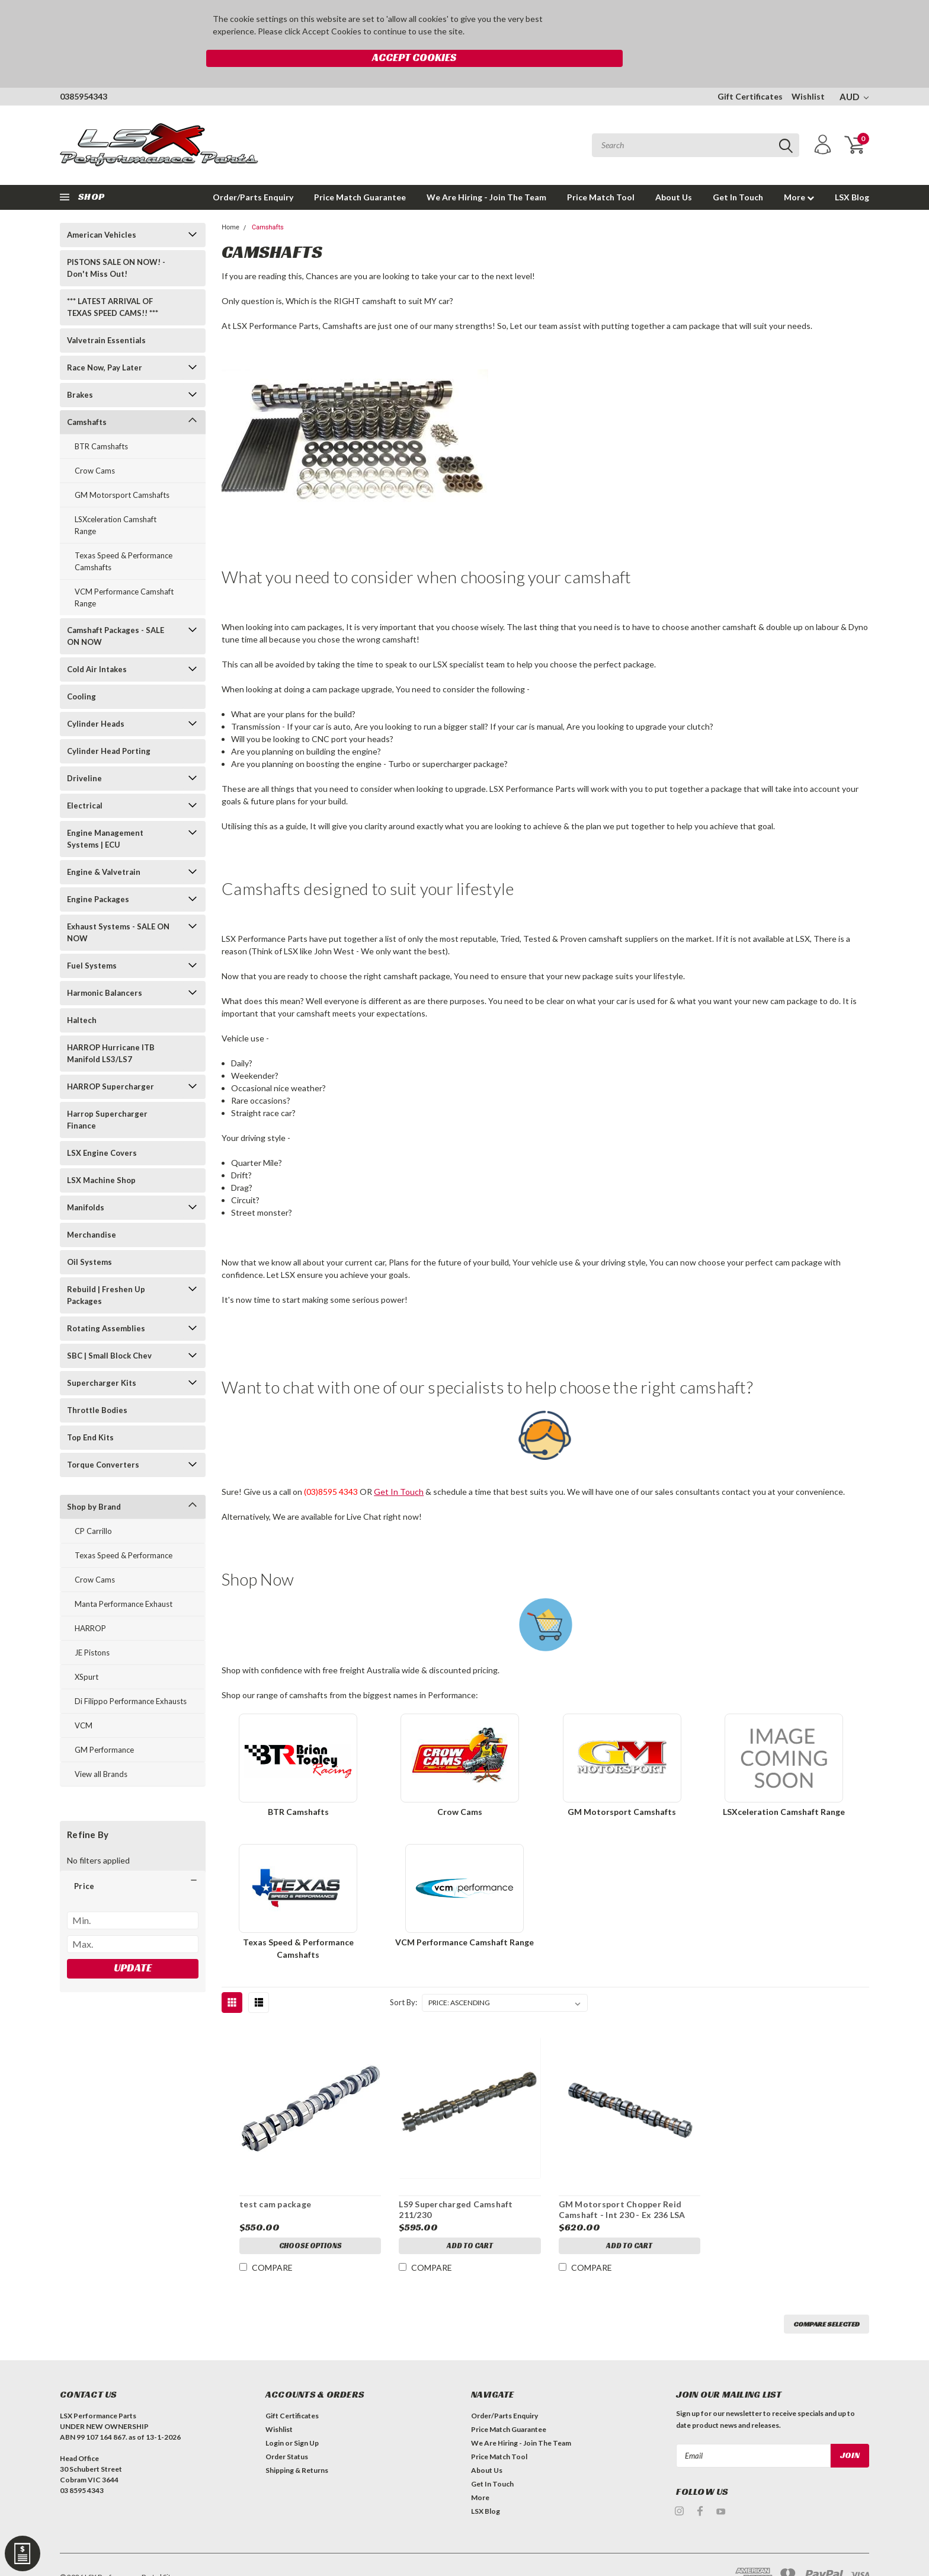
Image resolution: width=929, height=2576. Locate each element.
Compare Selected (826, 2298)
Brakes (80, 369)
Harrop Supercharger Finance (107, 1094)
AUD (854, 71)
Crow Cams (95, 445)
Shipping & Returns (296, 2445)
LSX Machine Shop (101, 1154)
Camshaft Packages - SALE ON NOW (115, 610)
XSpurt (86, 1651)
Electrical (84, 780)
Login (274, 2418)
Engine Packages (98, 873)
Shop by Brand (94, 1481)
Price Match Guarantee (360, 172)
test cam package (274, 2179)
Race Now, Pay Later (104, 342)
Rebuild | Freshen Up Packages (106, 1269)
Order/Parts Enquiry (253, 172)
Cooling (81, 671)
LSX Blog (852, 172)
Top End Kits (90, 1412)
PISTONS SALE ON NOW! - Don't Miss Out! (116, 242)
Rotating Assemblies (106, 1303)
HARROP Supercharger (110, 1061)
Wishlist (808, 71)
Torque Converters (103, 1439)
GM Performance (104, 1724)
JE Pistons (92, 1627)
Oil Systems (89, 1236)
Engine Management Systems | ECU (105, 813)
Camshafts (87, 396)
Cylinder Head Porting (108, 725)
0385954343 (83, 71)
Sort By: (403, 1976)
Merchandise (91, 1209)
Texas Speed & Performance (123, 1530)
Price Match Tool (601, 172)
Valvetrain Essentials (106, 314)
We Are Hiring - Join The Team (486, 172)
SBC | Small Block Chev (109, 1330)
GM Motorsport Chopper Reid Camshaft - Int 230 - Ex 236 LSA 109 (621, 2189)
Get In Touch (738, 172)
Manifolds (85, 1182)
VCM (83, 1700)
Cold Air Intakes (97, 643)
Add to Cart (469, 2222)
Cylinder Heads (95, 698)
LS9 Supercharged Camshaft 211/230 (455, 2184)
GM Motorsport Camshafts (122, 469)
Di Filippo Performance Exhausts (131, 1675)
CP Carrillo (93, 1505)
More (799, 172)
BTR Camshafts (101, 421)
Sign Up (306, 2418)
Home (230, 202)
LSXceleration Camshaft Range (115, 499)
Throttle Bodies (97, 1384)
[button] (132, 1861)
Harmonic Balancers (104, 967)
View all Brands (101, 1748)
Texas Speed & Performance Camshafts (123, 535)
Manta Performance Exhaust (123, 1578)
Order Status (286, 2431)
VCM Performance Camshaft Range (124, 572)
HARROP (90, 1602)
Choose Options (310, 2222)
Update (133, 1942)
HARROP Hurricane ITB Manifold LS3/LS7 (111, 1027)
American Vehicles (101, 209)
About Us (673, 172)
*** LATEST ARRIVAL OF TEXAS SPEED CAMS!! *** (112, 281)
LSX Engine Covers (102, 1127)
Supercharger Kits (101, 1357)
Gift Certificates (750, 71)
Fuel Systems (92, 940)
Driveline (84, 753)
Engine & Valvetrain (103, 846)
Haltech (82, 994)
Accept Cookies (617, 21)
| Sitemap (173, 2552)
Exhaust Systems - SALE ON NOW (118, 907)
